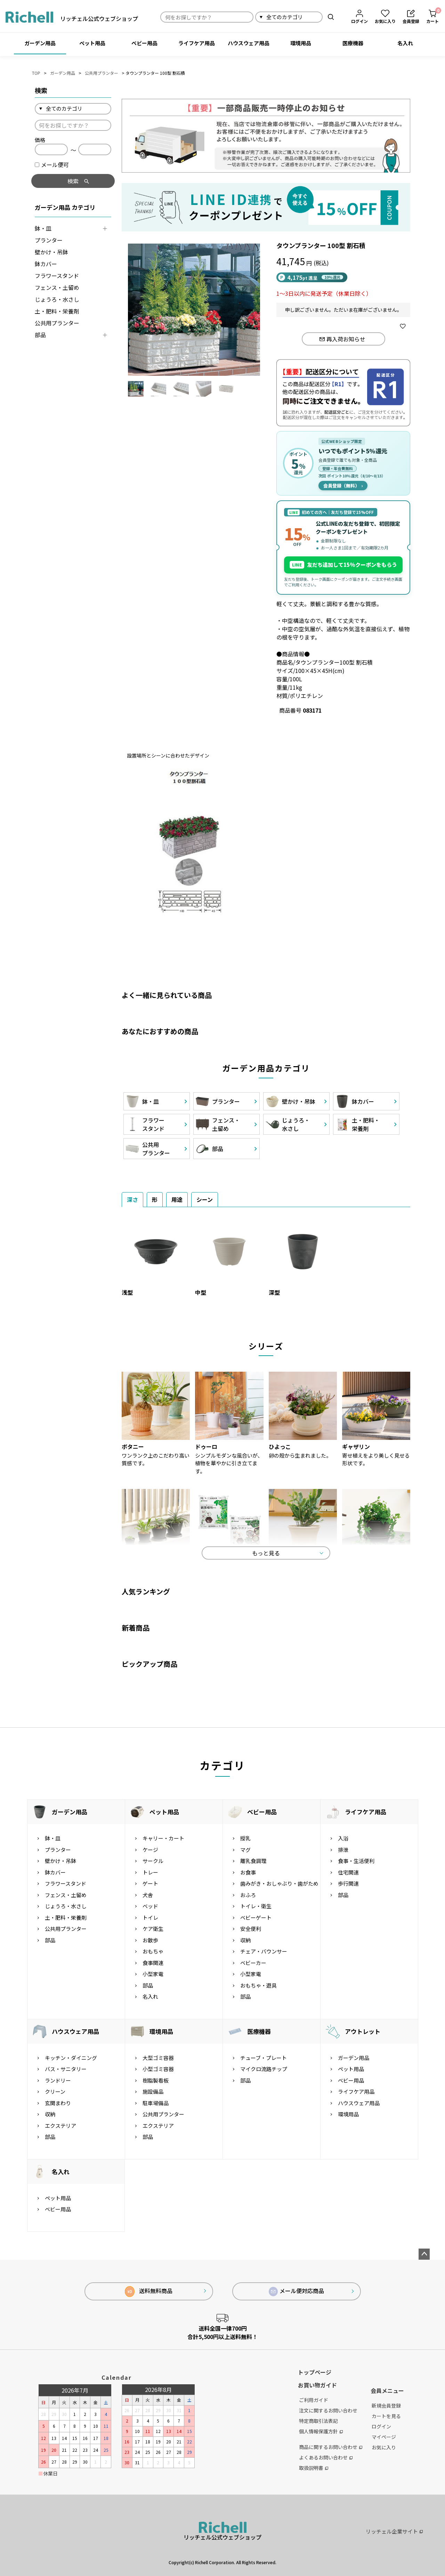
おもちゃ (153, 1951)
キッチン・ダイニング (71, 2057)
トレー (150, 1872)
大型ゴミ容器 (158, 2057)
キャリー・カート (163, 1838)
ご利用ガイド (313, 2399)
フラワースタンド (57, 275)
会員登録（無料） (343, 485)
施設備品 (153, 2091)
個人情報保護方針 (321, 2431)
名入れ (405, 43)
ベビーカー (253, 1962)
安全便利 (250, 1928)
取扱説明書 (313, 2467)
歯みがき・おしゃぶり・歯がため (279, 1883)
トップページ (314, 2372)
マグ (245, 1849)
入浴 (343, 1838)
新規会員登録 (386, 2405)
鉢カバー (46, 264)
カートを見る (386, 2415)
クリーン (55, 2091)
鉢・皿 (43, 228)
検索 (331, 17)
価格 (40, 139)
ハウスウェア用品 (248, 43)
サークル (153, 1860)
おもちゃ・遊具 (258, 1985)
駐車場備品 (156, 2103)
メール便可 (52, 164)
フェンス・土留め (57, 287)
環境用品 (300, 43)
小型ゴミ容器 (158, 2068)
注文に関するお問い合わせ (328, 2410)
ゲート (150, 1883)
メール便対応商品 (296, 2291)
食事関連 (153, 1962)
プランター (49, 240)
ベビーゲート (256, 1917)
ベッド (150, 1906)
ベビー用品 (144, 43)
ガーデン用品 (40, 43)
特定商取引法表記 (318, 2420)
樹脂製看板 (156, 2080)
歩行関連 (348, 1883)
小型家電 (153, 1973)
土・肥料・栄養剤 (57, 311)
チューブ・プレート (263, 2057)
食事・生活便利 (356, 1860)
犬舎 (148, 1895)
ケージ (150, 1849)
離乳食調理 (253, 1860)
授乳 (245, 1838)
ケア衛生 (153, 1928)
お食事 (248, 1872)
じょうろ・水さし (57, 299)
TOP (36, 73)
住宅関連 (348, 1872)
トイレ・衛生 (256, 1906)
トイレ (150, 1917)
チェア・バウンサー (263, 1951)
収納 (245, 1940)
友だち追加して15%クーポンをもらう (343, 565)
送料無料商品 (148, 2291)
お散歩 (150, 1940)
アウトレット (362, 2031)
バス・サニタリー (66, 2068)
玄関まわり (58, 2103)
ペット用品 (92, 43)
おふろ (248, 1895)
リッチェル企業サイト (394, 2531)
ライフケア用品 (196, 43)
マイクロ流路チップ (263, 2068)
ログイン (381, 2426)
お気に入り (384, 2447)
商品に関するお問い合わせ (330, 2446)
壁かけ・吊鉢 (51, 252)
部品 (40, 335)
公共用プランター (101, 73)
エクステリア (60, 2125)
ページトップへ (424, 2254)
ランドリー (58, 2080)
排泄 (343, 1849)
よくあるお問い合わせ (326, 2457)
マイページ (384, 2436)
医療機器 (352, 43)
